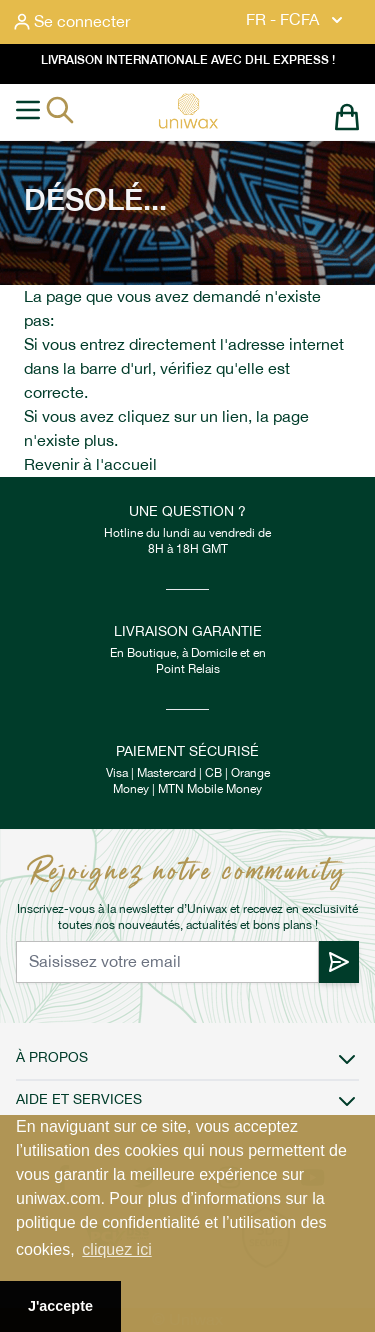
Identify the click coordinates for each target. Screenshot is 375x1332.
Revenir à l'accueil (90, 464)
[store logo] (188, 111)
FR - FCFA (296, 20)
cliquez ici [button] (116, 1249)
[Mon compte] (72, 22)
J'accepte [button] (60, 1306)
